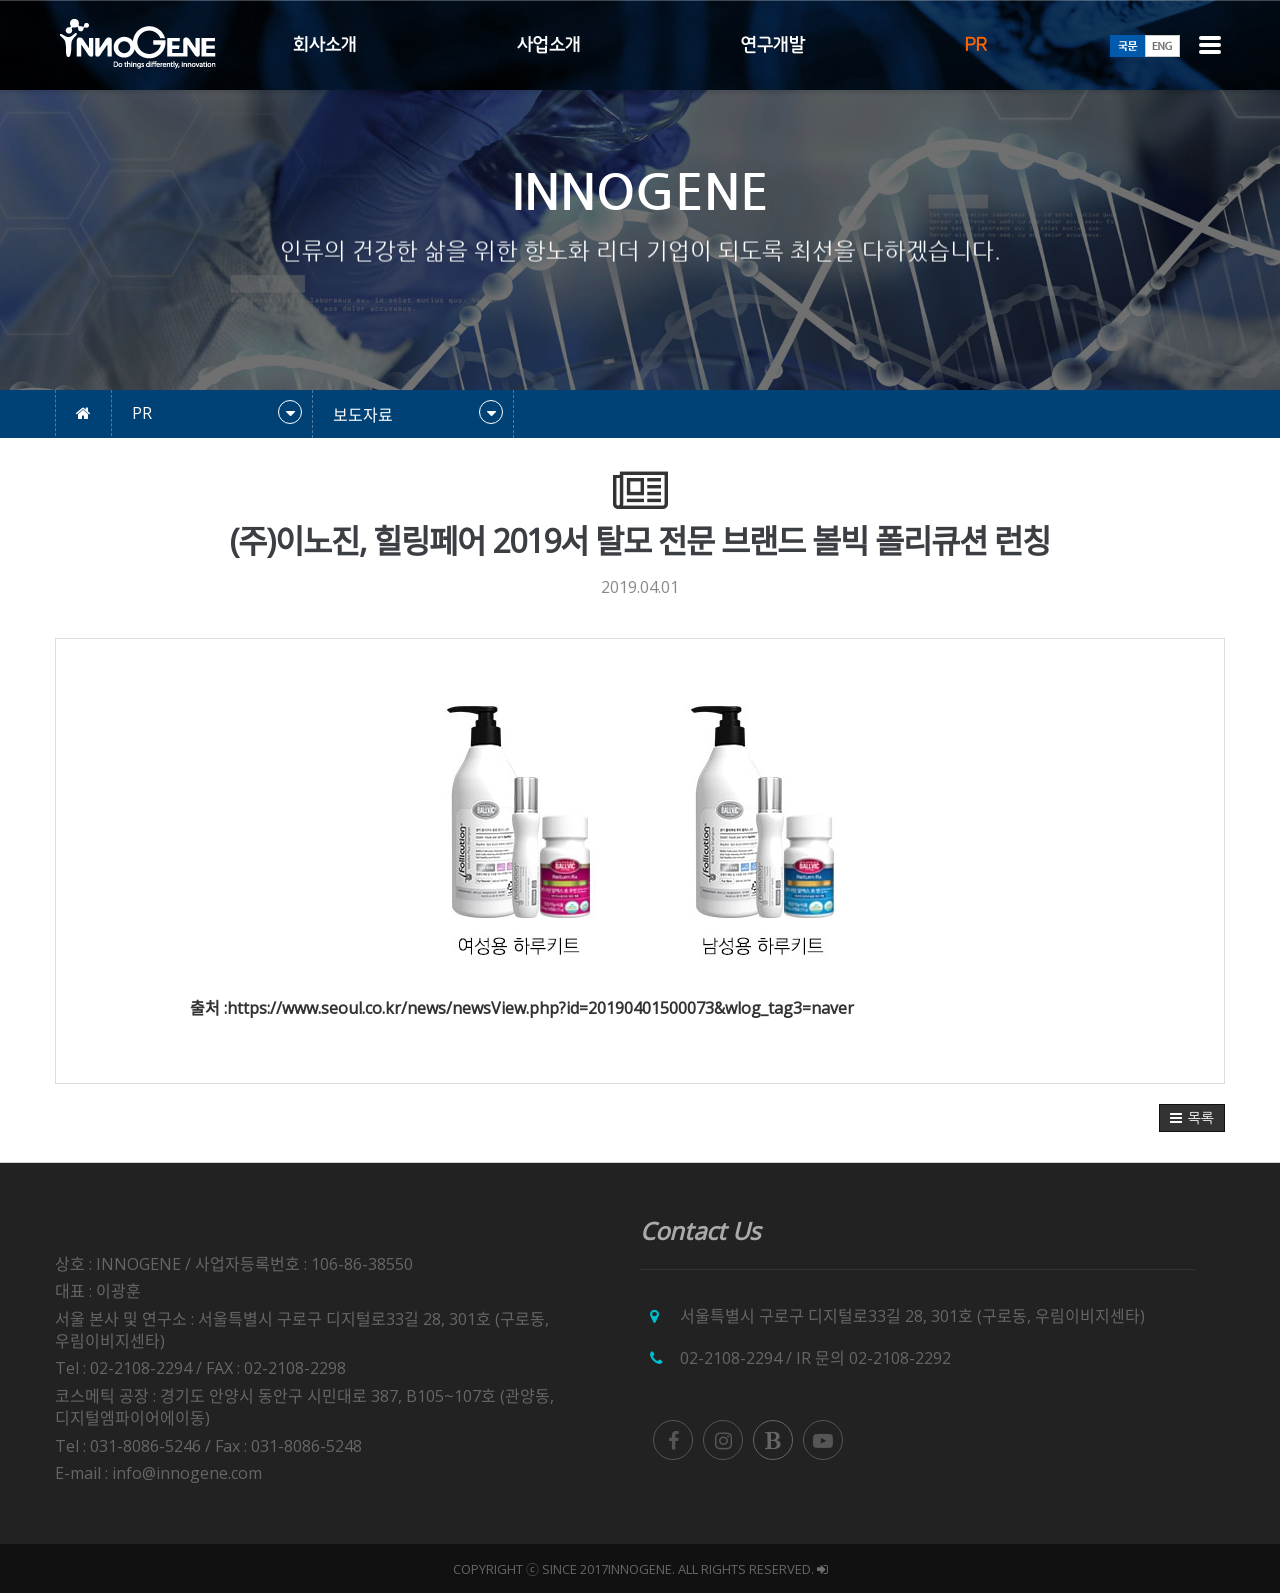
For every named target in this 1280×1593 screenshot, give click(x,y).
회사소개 (325, 45)
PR (976, 45)
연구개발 (773, 45)
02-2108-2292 (900, 1358)
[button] (1192, 1118)
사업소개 (549, 45)
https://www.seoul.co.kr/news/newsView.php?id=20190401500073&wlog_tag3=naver (540, 1008)
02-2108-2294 (731, 1358)
